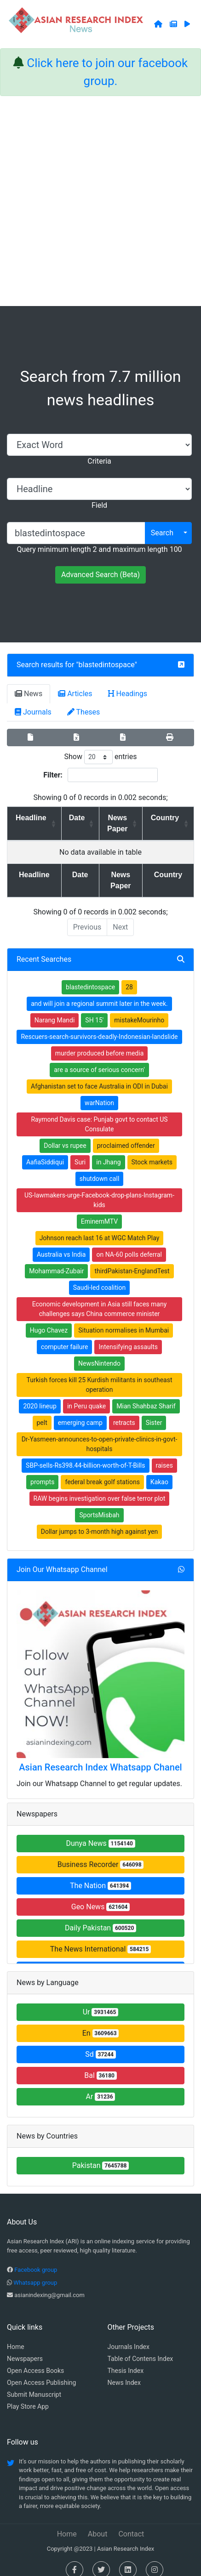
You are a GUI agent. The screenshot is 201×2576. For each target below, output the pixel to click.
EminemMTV (99, 1210)
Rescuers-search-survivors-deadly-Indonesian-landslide (99, 1025)
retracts (124, 1411)
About (98, 2523)
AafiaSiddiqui (45, 1151)
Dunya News (100, 1832)
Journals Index (128, 2335)
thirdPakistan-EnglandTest (131, 1260)
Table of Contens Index (140, 2347)
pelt (42, 1411)
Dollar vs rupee (65, 1134)
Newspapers (25, 2347)
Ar (100, 2085)
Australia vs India (61, 1243)
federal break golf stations (102, 1471)
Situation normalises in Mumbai (123, 1319)
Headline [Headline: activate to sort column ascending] (28, 818)
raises (164, 1454)
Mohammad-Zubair (56, 1260)
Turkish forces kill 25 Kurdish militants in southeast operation (99, 1373)
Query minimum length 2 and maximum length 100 (99, 549)
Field (99, 505)
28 (129, 976)
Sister (154, 1411)
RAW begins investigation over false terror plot (100, 1487)
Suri (80, 1151)
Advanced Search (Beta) (100, 574)
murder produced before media (99, 1042)
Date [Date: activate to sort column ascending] (70, 818)
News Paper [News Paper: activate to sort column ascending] (115, 823)
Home (15, 2335)
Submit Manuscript (34, 2383)
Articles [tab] (75, 693)
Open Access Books (35, 2359)
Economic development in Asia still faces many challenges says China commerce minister (99, 1297)
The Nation (100, 1874)
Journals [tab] (33, 712)
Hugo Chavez (49, 1319)
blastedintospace (107, 664)
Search (162, 532)
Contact (131, 2523)
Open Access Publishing (41, 2371)
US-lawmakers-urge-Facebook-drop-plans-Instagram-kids (99, 1188)
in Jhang (108, 1151)
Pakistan (100, 2154)
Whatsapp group (35, 2271)
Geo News (100, 1895)
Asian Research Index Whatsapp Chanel (100, 1756)
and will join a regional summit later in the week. (99, 992)
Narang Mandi (54, 1009)
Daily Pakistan (100, 1916)
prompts (42, 1471)
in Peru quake (86, 1395)
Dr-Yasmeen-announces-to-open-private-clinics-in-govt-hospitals (100, 1432)
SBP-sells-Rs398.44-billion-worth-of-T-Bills (85, 1454)
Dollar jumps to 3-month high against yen (99, 1520)
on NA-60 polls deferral (129, 1243)
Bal (100, 2064)
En (100, 2022)
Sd (100, 2043)
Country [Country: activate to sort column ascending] (167, 818)
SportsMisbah (99, 1504)
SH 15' (94, 1009)
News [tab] (28, 693)
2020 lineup (40, 1395)
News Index (124, 2371)
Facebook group (35, 2258)
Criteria (99, 461)
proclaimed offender (126, 1134)
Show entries (100, 757)
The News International (100, 1938)
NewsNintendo (99, 1352)
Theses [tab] (83, 712)
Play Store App (28, 2395)
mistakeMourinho (139, 1009)
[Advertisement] (100, 201)
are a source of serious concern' (99, 1058)
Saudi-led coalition (99, 1276)
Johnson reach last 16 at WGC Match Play (100, 1227)
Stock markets (152, 1151)
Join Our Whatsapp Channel (62, 1558)
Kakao (159, 1471)
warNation (99, 1091)
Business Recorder (100, 1853)
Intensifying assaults (127, 1335)
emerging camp (80, 1411)
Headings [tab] (128, 693)
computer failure (64, 1335)
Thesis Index (126, 2359)
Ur (101, 2001)
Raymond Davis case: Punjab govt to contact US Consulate (99, 1113)
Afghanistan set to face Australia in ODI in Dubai (99, 1075)
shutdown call (100, 1167)
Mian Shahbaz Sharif (145, 1395)
